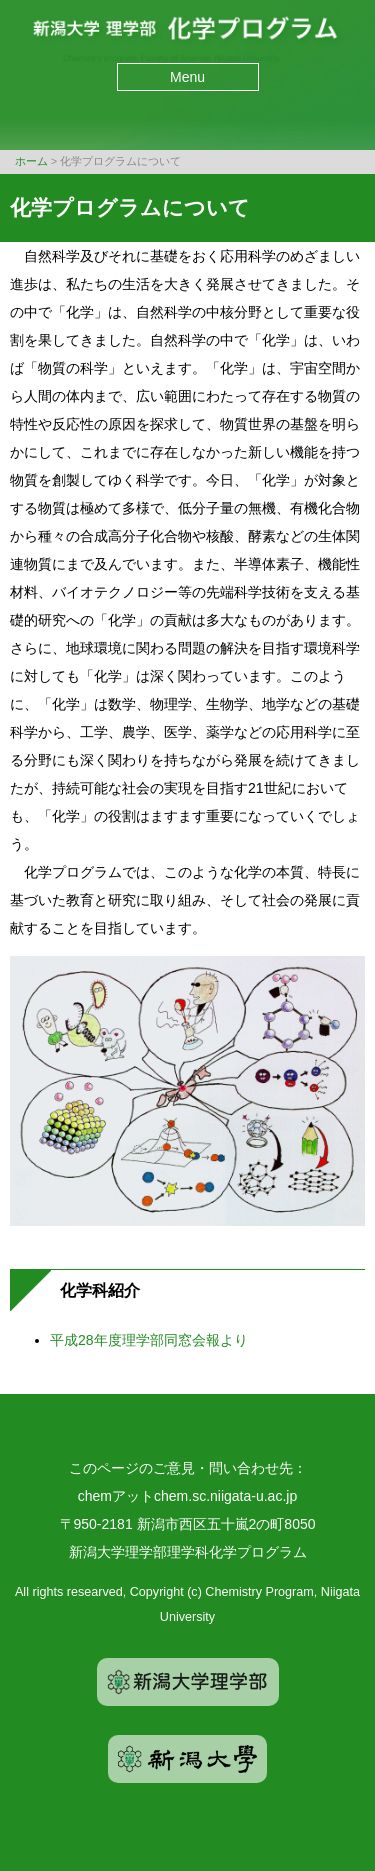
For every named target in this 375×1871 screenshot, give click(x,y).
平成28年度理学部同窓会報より (149, 1340)
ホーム (31, 161)
